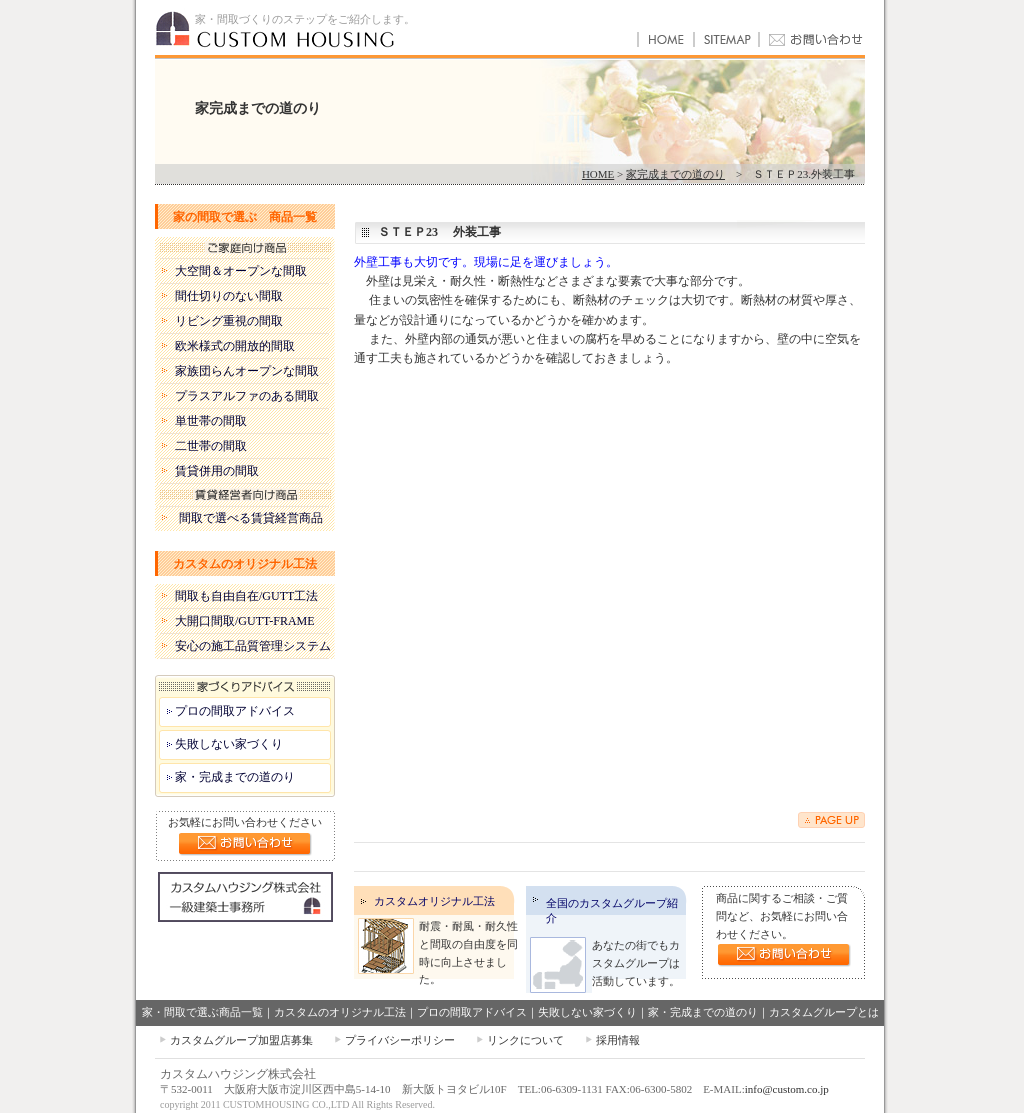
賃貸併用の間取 (217, 471)
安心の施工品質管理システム (253, 646)
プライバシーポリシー (400, 1040)
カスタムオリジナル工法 (434, 901)
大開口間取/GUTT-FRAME (245, 621)
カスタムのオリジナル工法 (245, 564)
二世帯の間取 (211, 446)
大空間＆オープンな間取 (241, 271)
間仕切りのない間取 (229, 296)
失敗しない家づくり (229, 744)
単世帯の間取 (211, 421)
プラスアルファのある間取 (247, 396)
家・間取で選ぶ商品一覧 (202, 1012)
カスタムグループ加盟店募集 (241, 1040)
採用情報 (618, 1040)
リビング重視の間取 (229, 321)
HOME (598, 174)
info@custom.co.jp (787, 1089)
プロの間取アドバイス (235, 711)
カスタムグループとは (824, 1012)
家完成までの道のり (675, 174)
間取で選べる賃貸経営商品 (251, 518)
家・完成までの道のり (235, 777)
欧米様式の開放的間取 (235, 346)
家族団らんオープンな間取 (247, 371)
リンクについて (525, 1040)
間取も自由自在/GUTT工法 (246, 596)
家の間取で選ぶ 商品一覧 (245, 217)
